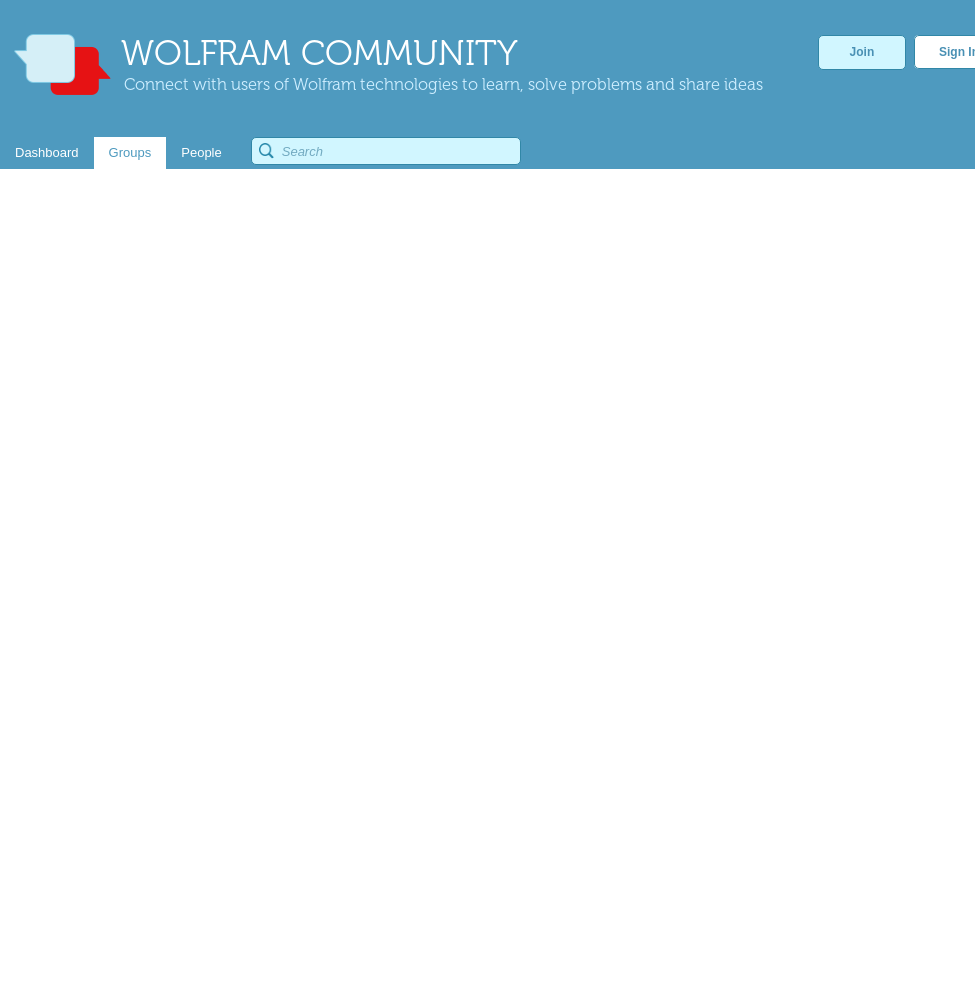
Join (862, 52)
